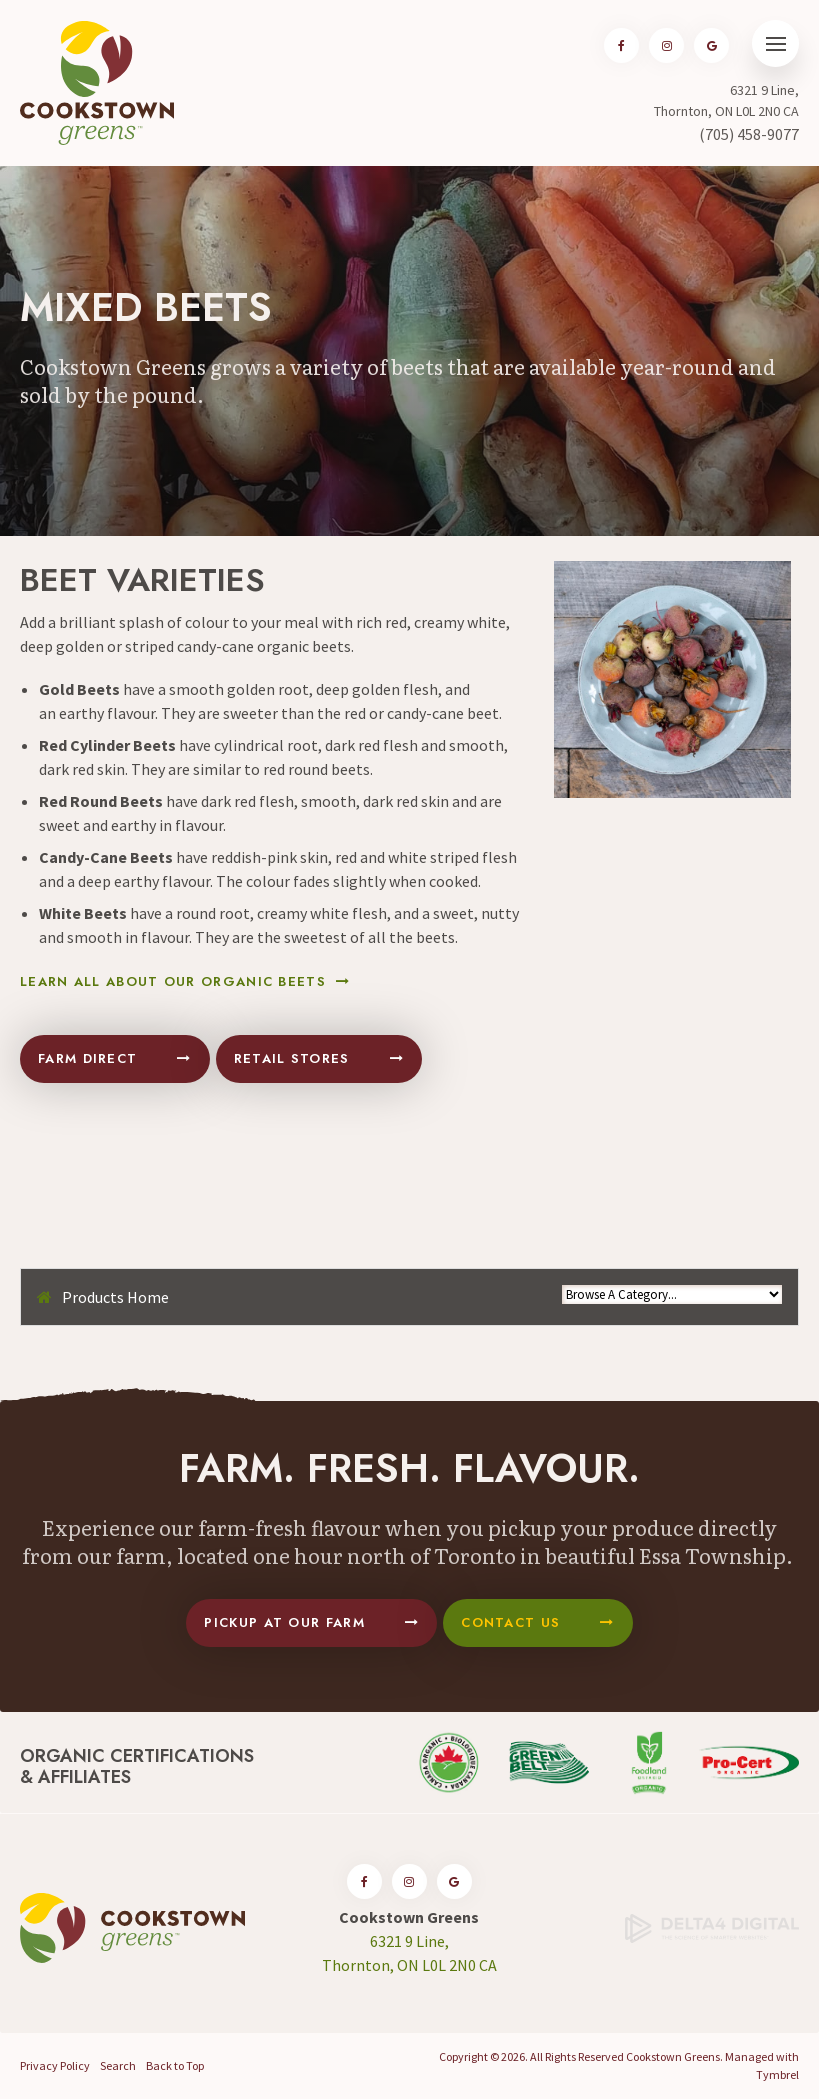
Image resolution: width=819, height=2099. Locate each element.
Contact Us (510, 1622)
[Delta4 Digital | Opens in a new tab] (712, 1926)
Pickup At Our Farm (284, 1622)
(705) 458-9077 (749, 134)
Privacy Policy (55, 2065)
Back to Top (175, 2065)
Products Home (115, 1297)
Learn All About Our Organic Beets (173, 982)
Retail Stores (292, 1058)
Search (118, 2065)
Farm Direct (87, 1058)
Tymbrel (777, 2074)
